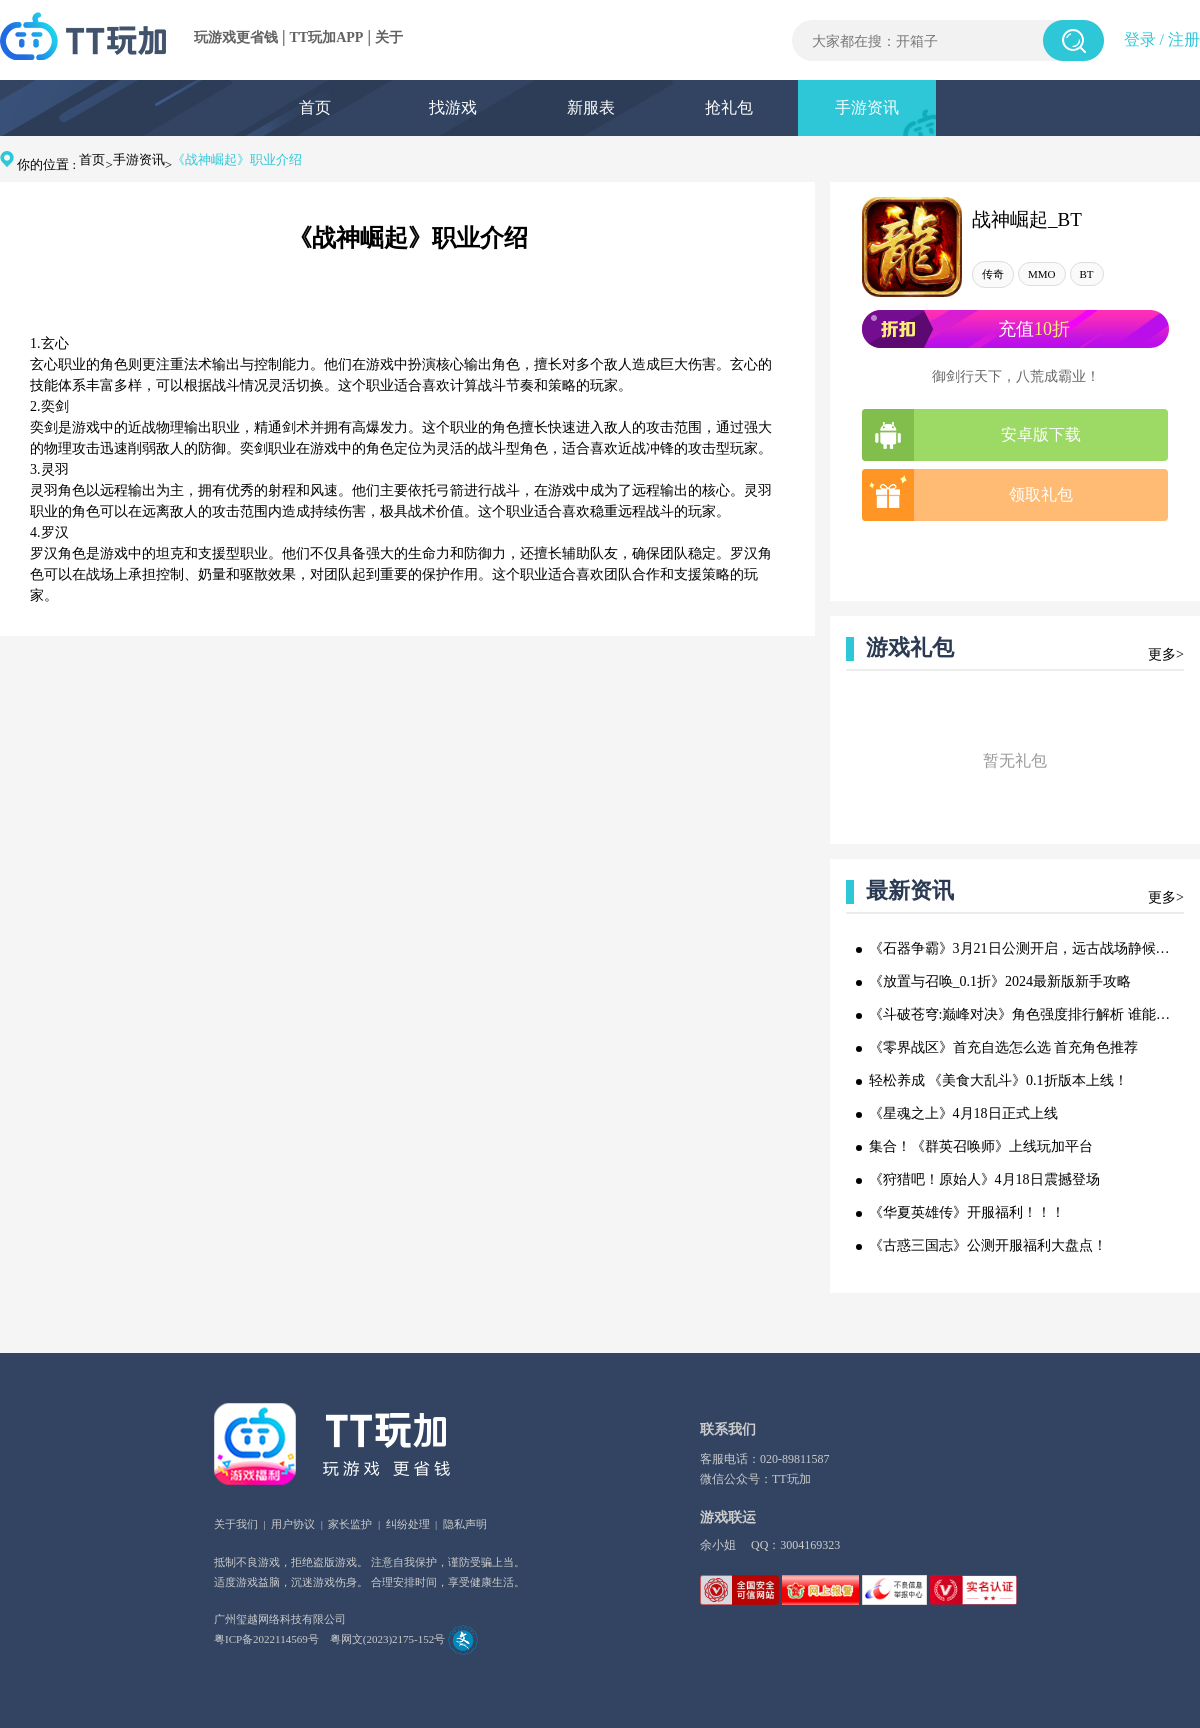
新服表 (591, 107)
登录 (1140, 39)
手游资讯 (867, 107)
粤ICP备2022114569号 (266, 1639)
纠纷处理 (408, 1524)
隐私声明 (465, 1524)
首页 (315, 107)
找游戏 (453, 107)
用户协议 (293, 1524)
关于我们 (236, 1524)
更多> (1166, 654)
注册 (1184, 39)
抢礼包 (729, 107)
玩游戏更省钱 (236, 37)
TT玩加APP (327, 37)
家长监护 (350, 1524)
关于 (389, 37)
